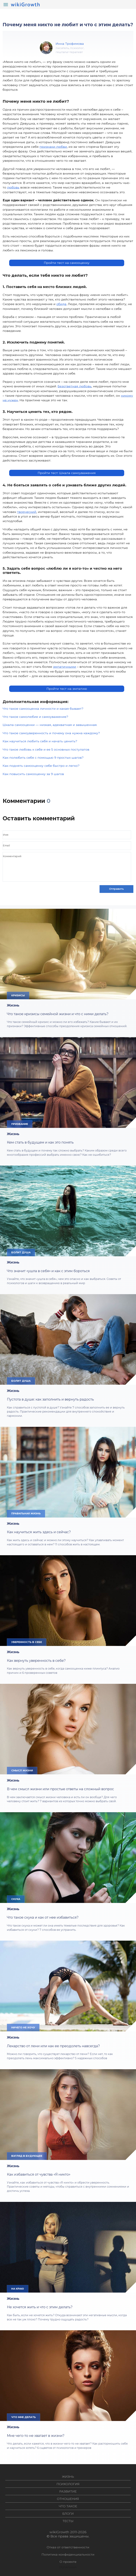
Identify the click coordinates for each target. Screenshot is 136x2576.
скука (15, 1899)
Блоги (68, 2513)
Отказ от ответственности (68, 2547)
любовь (13, 187)
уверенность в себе (26, 1642)
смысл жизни (22, 1770)
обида (61, 304)
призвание (19, 1124)
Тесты (68, 2521)
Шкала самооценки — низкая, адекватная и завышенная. (50, 725)
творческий (26, 512)
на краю (17, 2288)
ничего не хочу (23, 2027)
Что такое (68, 2506)
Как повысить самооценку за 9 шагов (33, 774)
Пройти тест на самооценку (66, 263)
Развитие (68, 2491)
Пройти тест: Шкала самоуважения (67, 473)
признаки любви (53, 146)
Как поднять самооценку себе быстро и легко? (41, 765)
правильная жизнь (26, 1513)
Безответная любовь (74, 386)
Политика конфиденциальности (68, 2554)
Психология (68, 2484)
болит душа (21, 1252)
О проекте (68, 2561)
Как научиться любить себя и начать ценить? (40, 741)
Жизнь (13, 1005)
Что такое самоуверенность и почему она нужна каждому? (51, 733)
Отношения (68, 2499)
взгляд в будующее (26, 2155)
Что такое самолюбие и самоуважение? (35, 717)
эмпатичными (64, 666)
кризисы (18, 995)
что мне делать (23, 2417)
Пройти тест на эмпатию (67, 689)
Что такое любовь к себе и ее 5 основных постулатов (46, 749)
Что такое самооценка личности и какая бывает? (43, 708)
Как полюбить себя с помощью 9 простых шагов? (43, 757)
